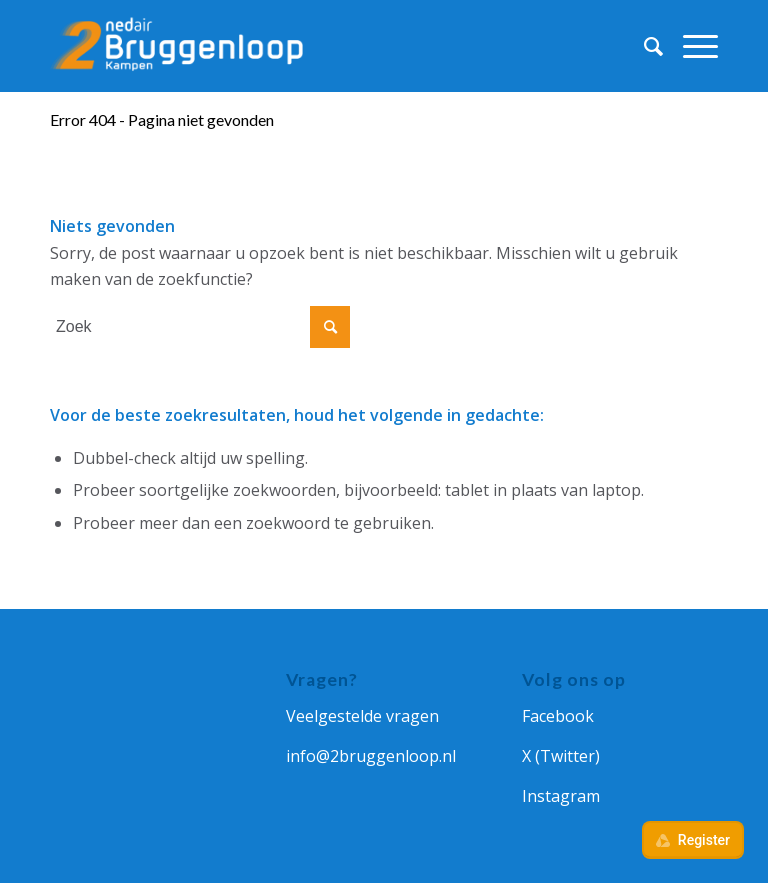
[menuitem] (643, 46)
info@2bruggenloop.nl (371, 756)
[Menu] (690, 46)
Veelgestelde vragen (362, 716)
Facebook (558, 716)
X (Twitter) (561, 756)
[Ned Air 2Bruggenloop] (180, 46)
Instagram (561, 796)
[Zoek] (643, 46)
